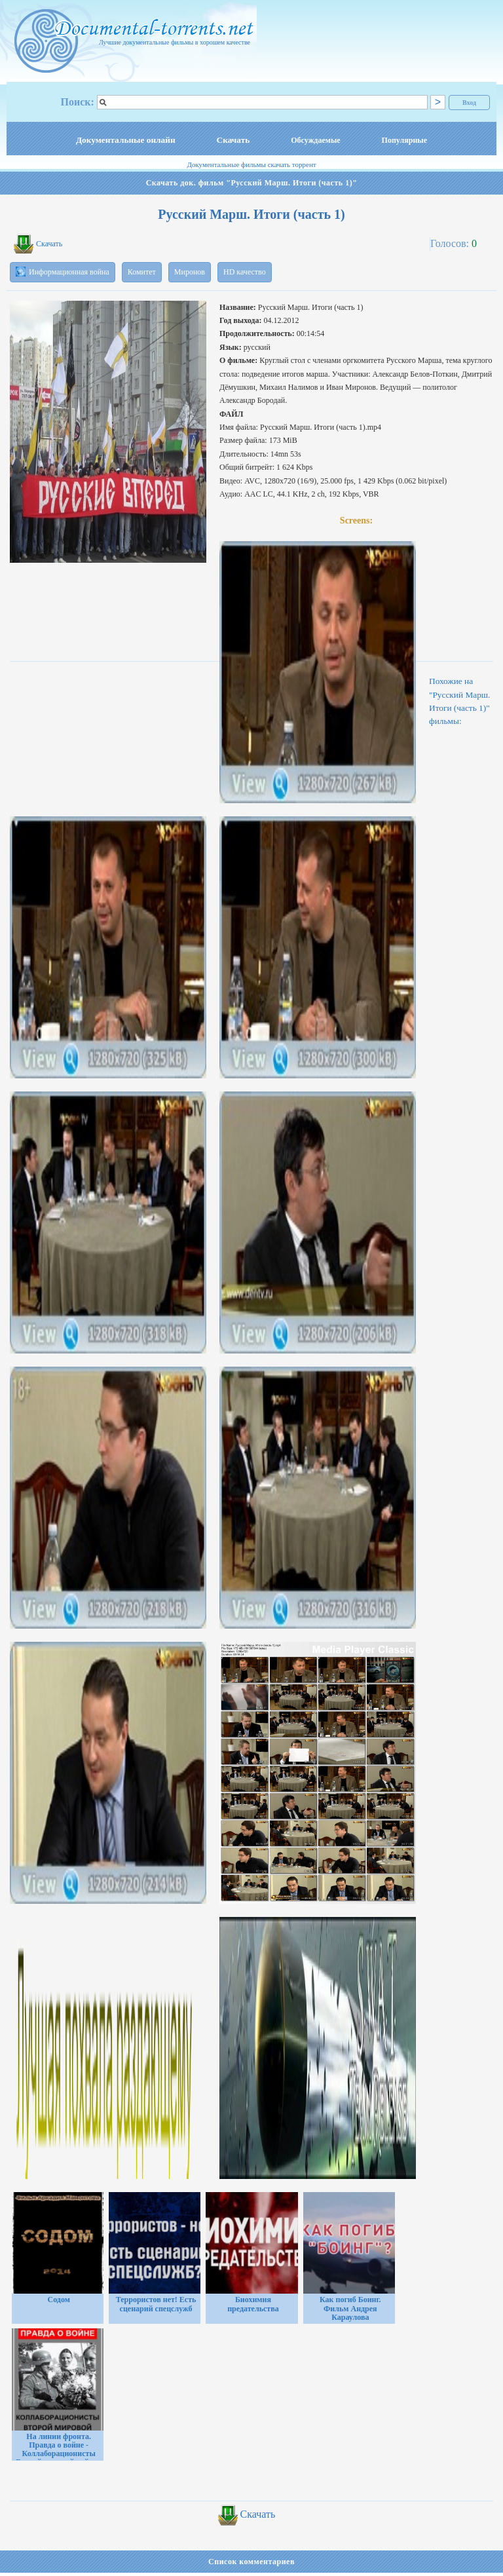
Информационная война (62, 271)
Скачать (233, 140)
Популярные (404, 140)
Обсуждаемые (315, 140)
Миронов (189, 271)
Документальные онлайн (126, 140)
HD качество (244, 271)
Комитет (142, 271)
